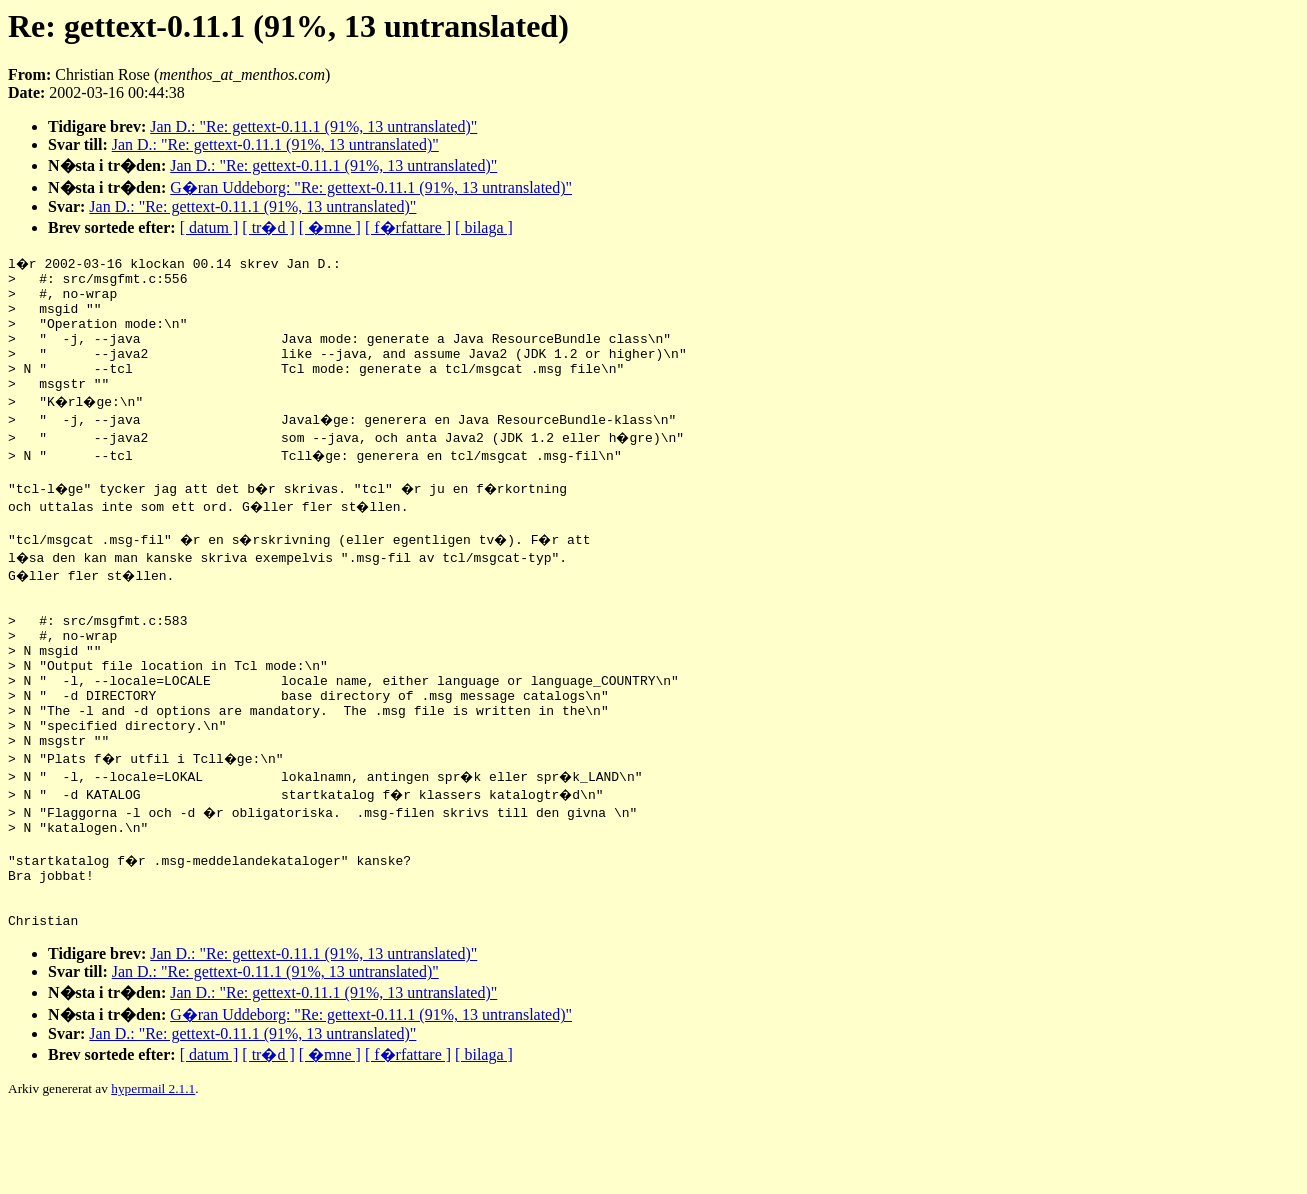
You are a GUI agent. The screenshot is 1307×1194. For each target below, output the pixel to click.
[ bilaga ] (484, 227)
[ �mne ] (330, 227)
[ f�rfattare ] (408, 227)
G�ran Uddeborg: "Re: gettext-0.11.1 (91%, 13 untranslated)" (371, 187)
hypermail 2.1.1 (153, 1169)
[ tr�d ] (268, 227)
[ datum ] (209, 227)
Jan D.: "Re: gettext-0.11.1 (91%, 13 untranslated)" (313, 126)
